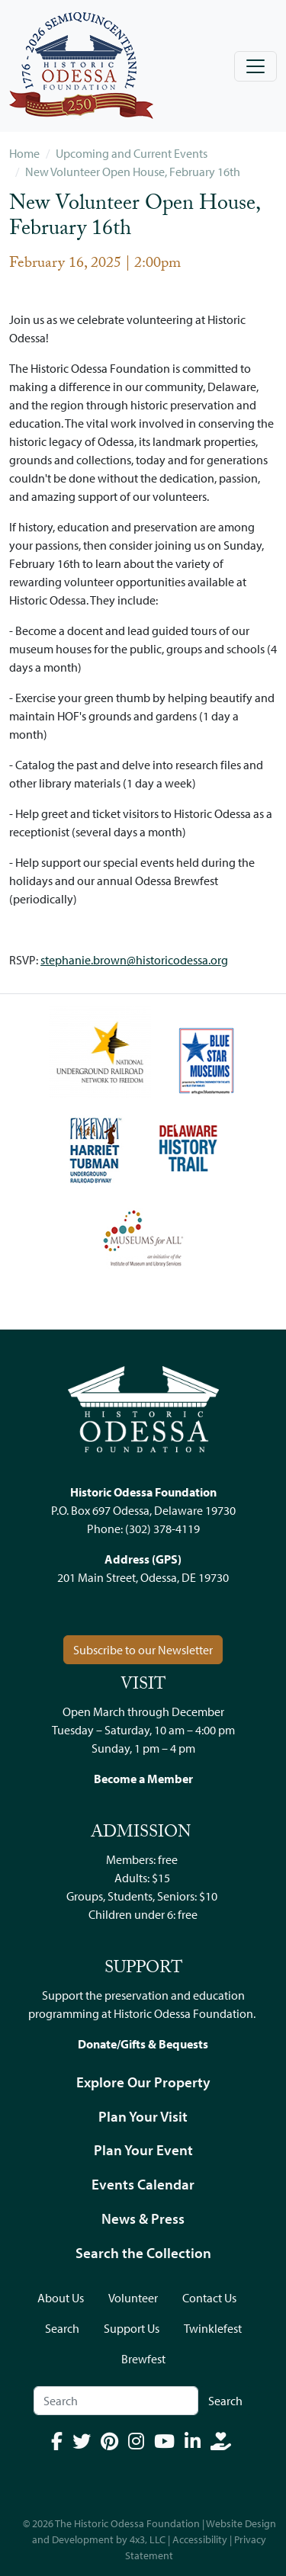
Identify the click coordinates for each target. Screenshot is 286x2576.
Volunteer (133, 2297)
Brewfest (143, 2358)
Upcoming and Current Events (131, 153)
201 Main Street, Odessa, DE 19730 (143, 1577)
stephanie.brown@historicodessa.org (134, 959)
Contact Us (209, 2297)
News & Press (143, 2218)
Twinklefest (213, 2328)
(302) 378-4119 (162, 1528)
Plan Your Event (143, 2150)
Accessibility (199, 2539)
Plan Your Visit (143, 2116)
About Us (60, 2297)
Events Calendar (143, 2184)
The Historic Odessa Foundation (127, 2523)
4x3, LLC (147, 2539)
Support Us (131, 2328)
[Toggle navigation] (255, 66)
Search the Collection (143, 2253)
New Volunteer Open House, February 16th (132, 171)
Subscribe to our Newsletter (143, 1649)
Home (24, 153)
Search (62, 2328)
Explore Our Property (143, 2082)
